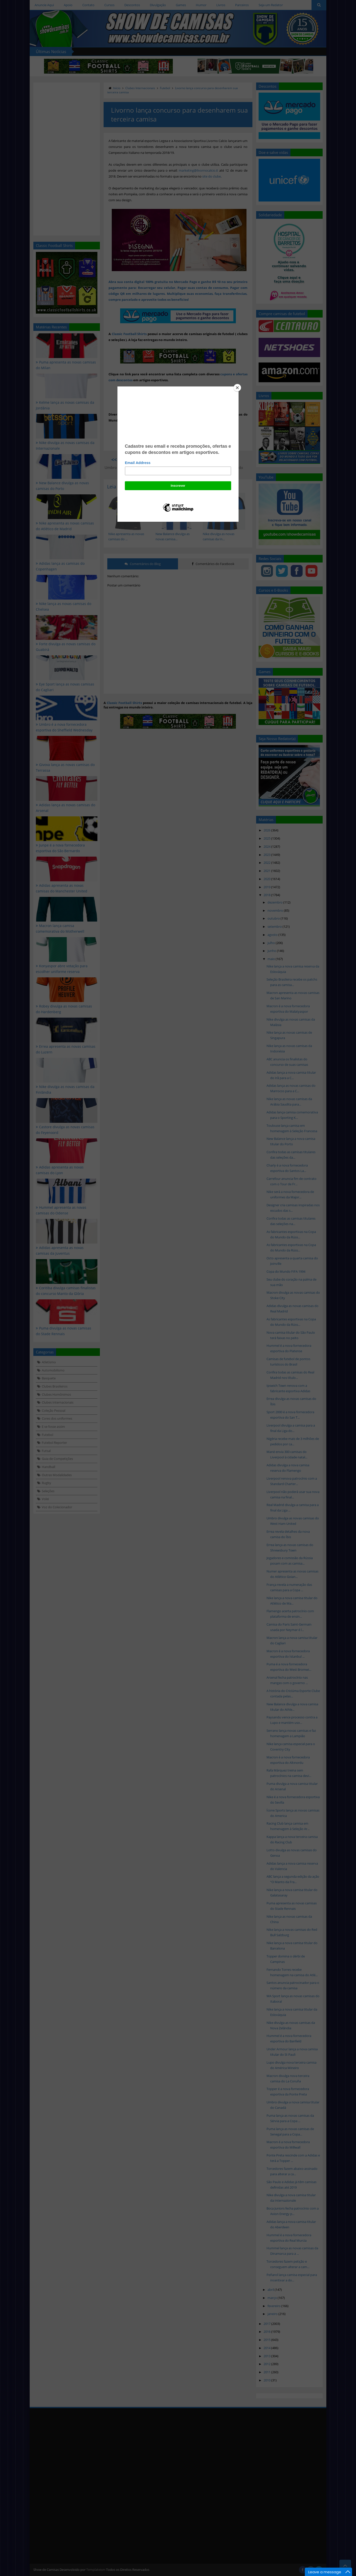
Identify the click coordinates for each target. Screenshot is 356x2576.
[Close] (237, 387)
